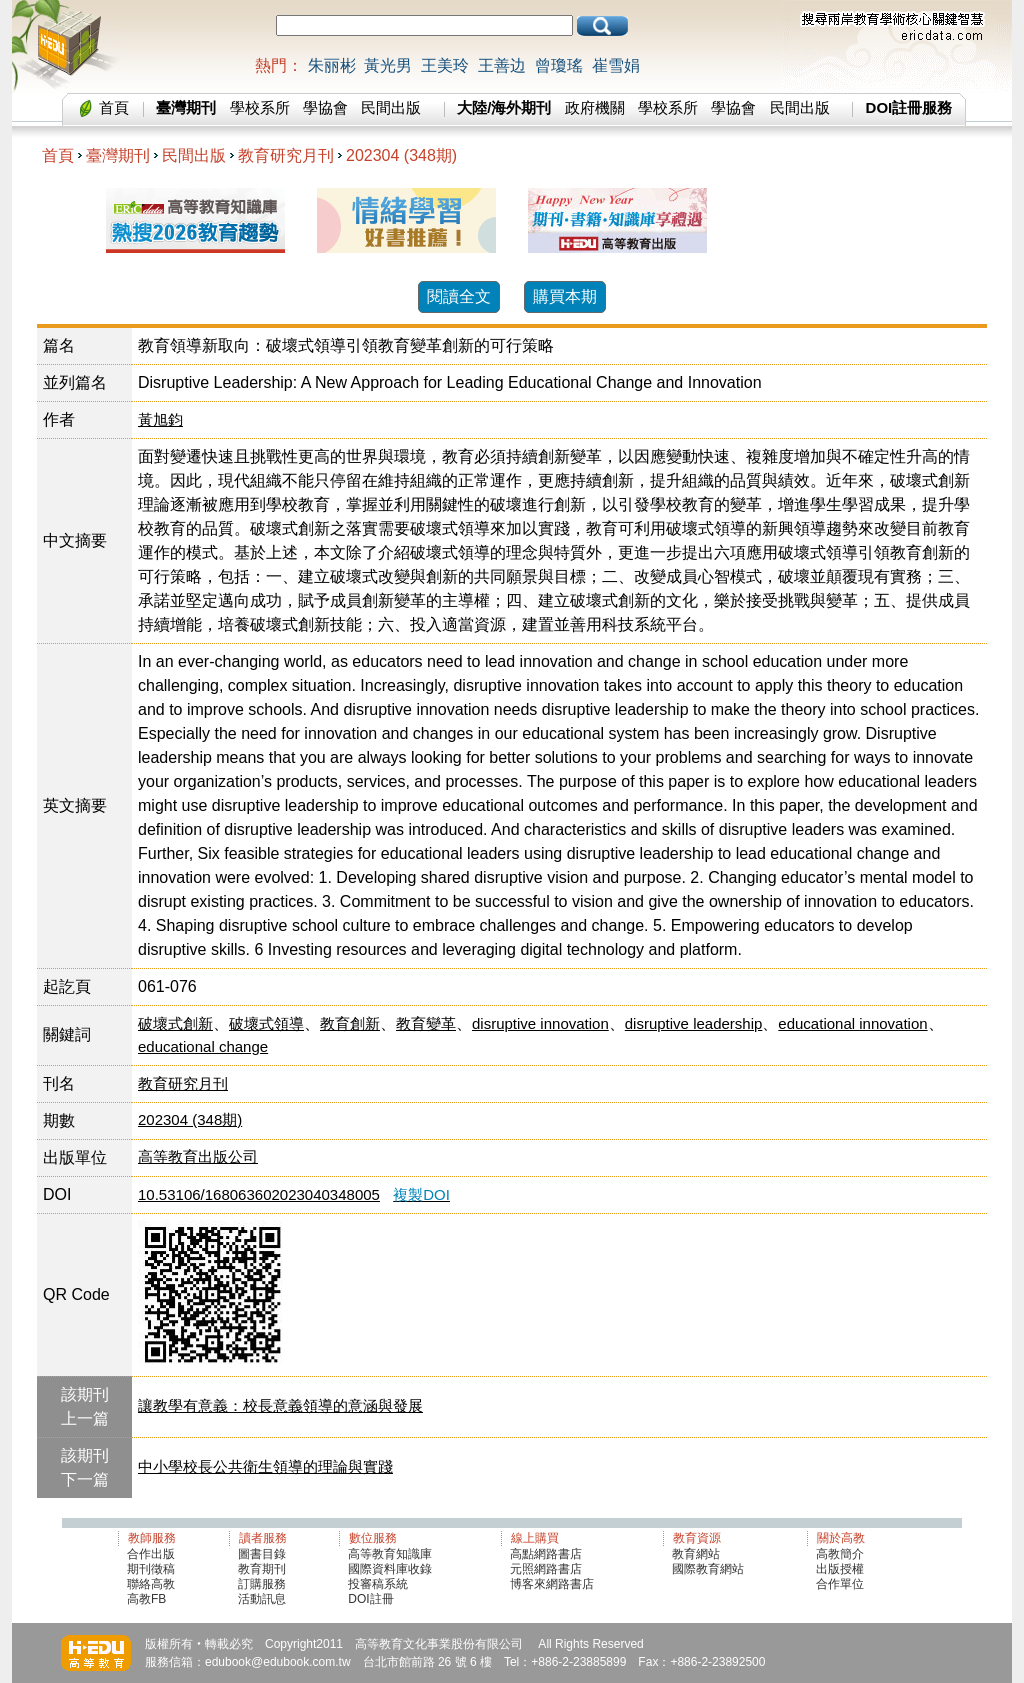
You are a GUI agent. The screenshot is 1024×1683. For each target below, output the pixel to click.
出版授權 (840, 1569)
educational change (203, 1046)
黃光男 (388, 65)
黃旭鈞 (160, 419)
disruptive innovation (540, 1023)
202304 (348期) (401, 155)
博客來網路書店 (552, 1584)
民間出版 (391, 107)
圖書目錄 (262, 1554)
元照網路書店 (546, 1569)
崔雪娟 (616, 65)
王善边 (502, 65)
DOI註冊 (370, 1599)
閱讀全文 (459, 296)
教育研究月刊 (286, 155)
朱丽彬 (332, 65)
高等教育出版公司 (198, 1156)
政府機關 (595, 107)
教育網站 (696, 1554)
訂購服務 (262, 1584)
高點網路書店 (547, 1554)
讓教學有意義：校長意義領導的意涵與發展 (280, 1405)
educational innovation (852, 1023)
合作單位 (840, 1584)
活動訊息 (262, 1599)
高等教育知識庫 (390, 1554)
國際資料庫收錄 (390, 1569)
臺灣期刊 (118, 155)
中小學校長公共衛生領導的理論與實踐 (265, 1466)
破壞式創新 (175, 1023)
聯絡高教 (151, 1584)
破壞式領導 (266, 1023)
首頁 (114, 107)
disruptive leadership (694, 1023)
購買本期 (565, 296)
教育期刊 (262, 1569)
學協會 (325, 107)
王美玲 (445, 65)
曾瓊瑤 (559, 65)
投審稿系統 (378, 1584)
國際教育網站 (708, 1569)
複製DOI (421, 1194)
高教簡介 (840, 1554)
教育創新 (350, 1023)
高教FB (146, 1599)
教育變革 (426, 1023)
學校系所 (260, 107)
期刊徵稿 (151, 1569)
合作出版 (151, 1554)
